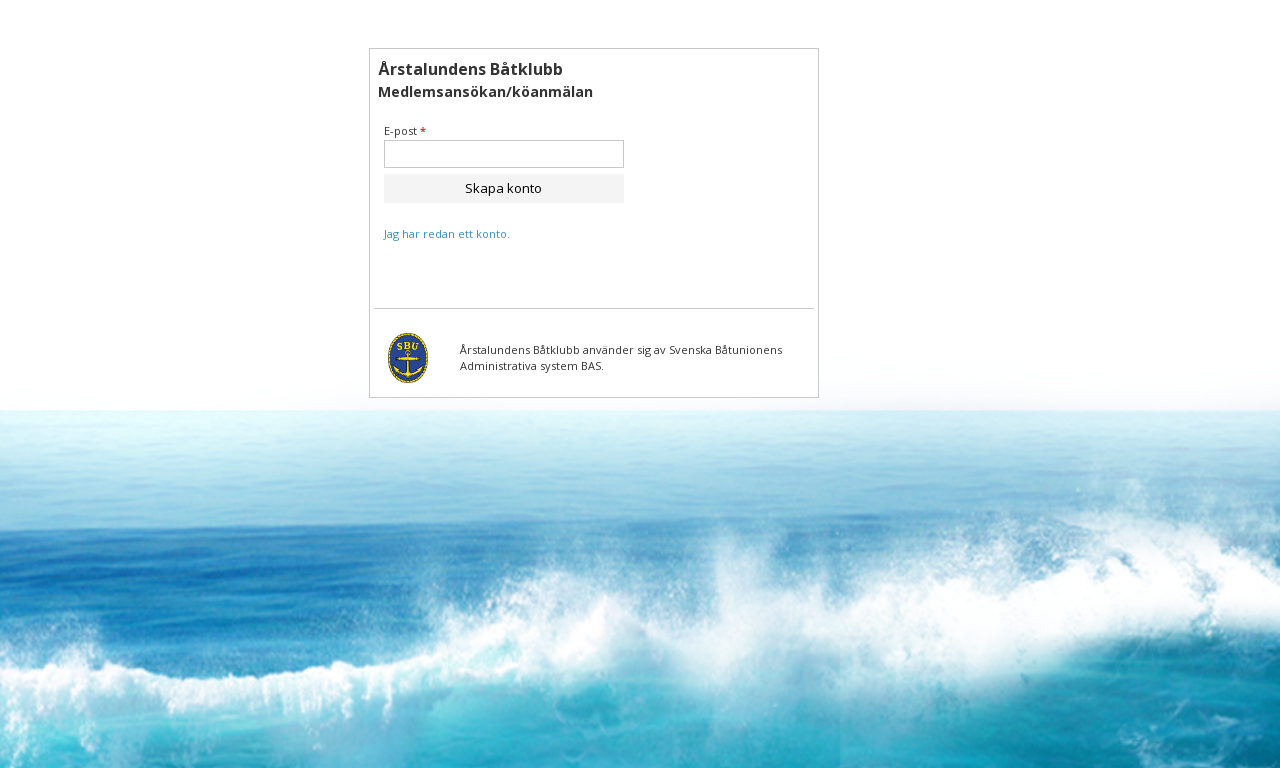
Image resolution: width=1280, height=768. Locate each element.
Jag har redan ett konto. (447, 233)
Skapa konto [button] (503, 188)
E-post (405, 130)
